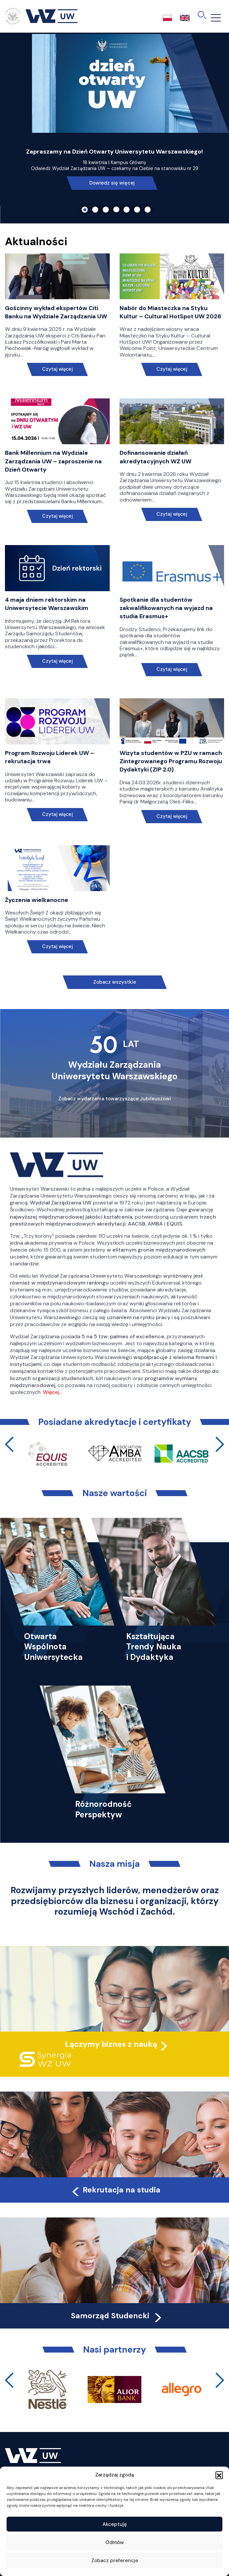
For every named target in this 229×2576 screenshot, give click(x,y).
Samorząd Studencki (117, 2316)
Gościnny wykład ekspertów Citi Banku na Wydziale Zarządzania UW (56, 312)
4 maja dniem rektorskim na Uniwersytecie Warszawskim (46, 604)
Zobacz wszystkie (114, 982)
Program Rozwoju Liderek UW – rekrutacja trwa (49, 757)
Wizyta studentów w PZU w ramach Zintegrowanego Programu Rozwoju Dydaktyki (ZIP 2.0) (171, 761)
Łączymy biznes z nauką (111, 2044)
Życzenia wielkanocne (36, 900)
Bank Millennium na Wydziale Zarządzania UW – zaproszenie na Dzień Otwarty (53, 461)
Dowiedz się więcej (112, 183)
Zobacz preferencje (114, 2560)
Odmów (114, 2542)
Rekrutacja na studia (115, 2190)
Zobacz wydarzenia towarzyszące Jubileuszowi (114, 1098)
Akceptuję (114, 2524)
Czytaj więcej (57, 369)
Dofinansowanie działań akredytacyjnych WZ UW (155, 457)
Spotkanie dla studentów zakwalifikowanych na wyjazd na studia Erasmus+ (166, 608)
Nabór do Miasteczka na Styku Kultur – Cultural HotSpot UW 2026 (170, 312)
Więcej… (52, 1392)
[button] (219, 2475)
